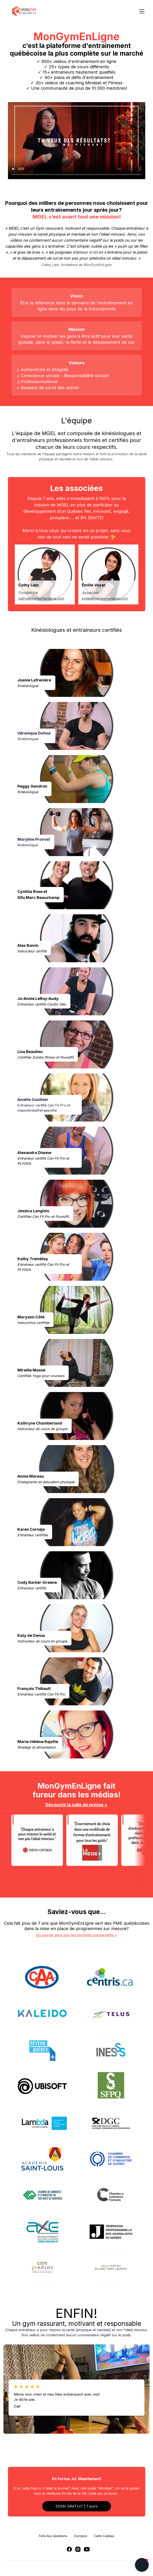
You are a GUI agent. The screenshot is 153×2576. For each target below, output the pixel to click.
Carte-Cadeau (104, 2536)
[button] (142, 2565)
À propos (80, 2536)
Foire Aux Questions (53, 2536)
